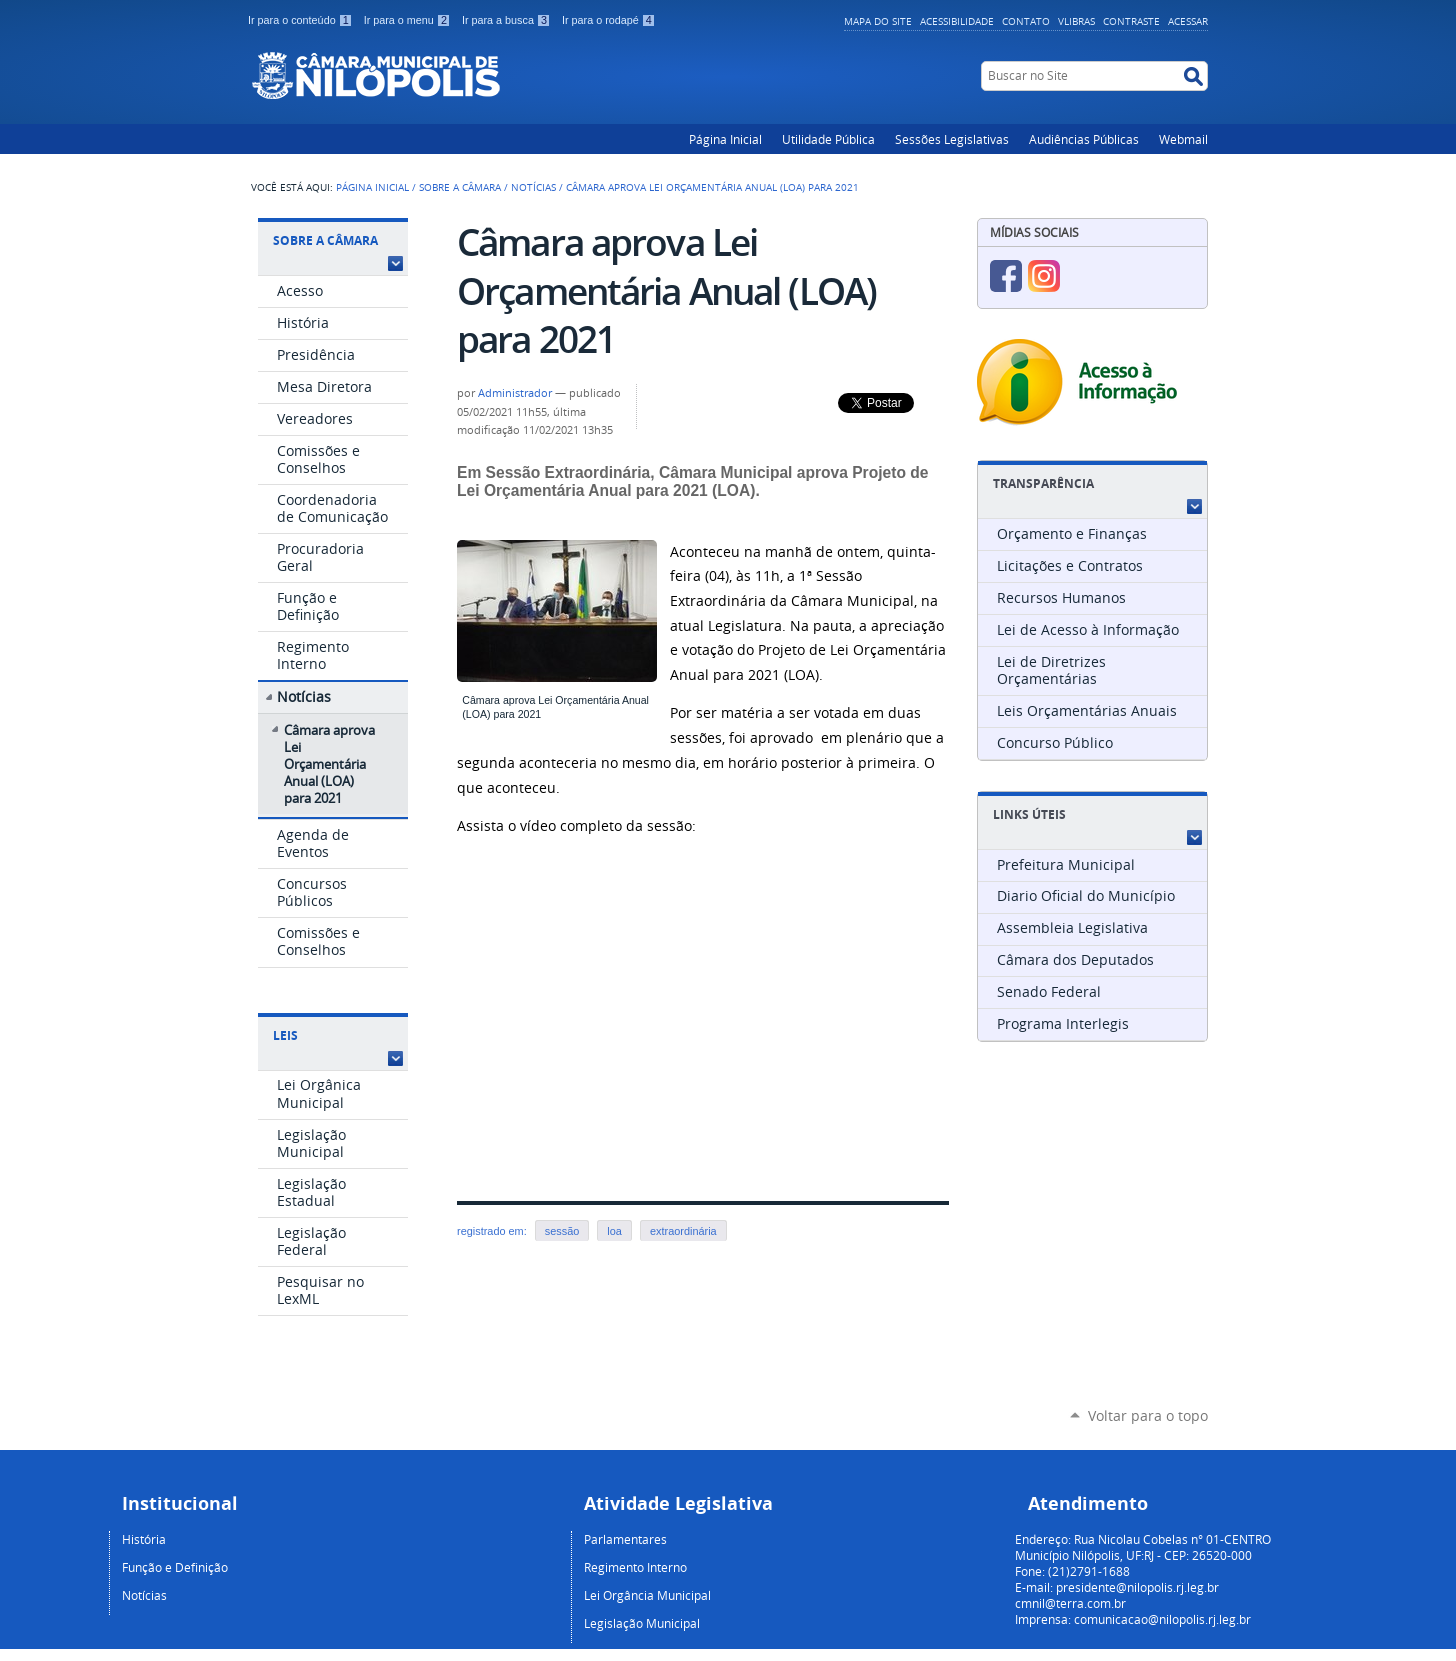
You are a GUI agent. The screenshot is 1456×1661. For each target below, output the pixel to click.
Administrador (515, 393)
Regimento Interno (635, 1567)
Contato (1026, 21)
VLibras (1076, 21)
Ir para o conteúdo (302, 20)
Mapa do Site (878, 21)
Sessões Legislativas (952, 139)
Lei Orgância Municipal (647, 1595)
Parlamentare (622, 1539)
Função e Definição (175, 1567)
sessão (562, 1231)
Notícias (533, 187)
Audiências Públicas (1084, 139)
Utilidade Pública (828, 139)
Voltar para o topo (1148, 1415)
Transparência (1043, 483)
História (144, 1539)
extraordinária (683, 1231)
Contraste (1131, 21)
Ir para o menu (409, 20)
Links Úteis (1029, 814)
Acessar (1188, 21)
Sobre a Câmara (460, 187)
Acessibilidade (957, 21)
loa (614, 1231)
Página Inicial (725, 139)
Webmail (1183, 139)
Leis (285, 1035)
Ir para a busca (508, 20)
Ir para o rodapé (609, 20)
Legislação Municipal (642, 1623)
